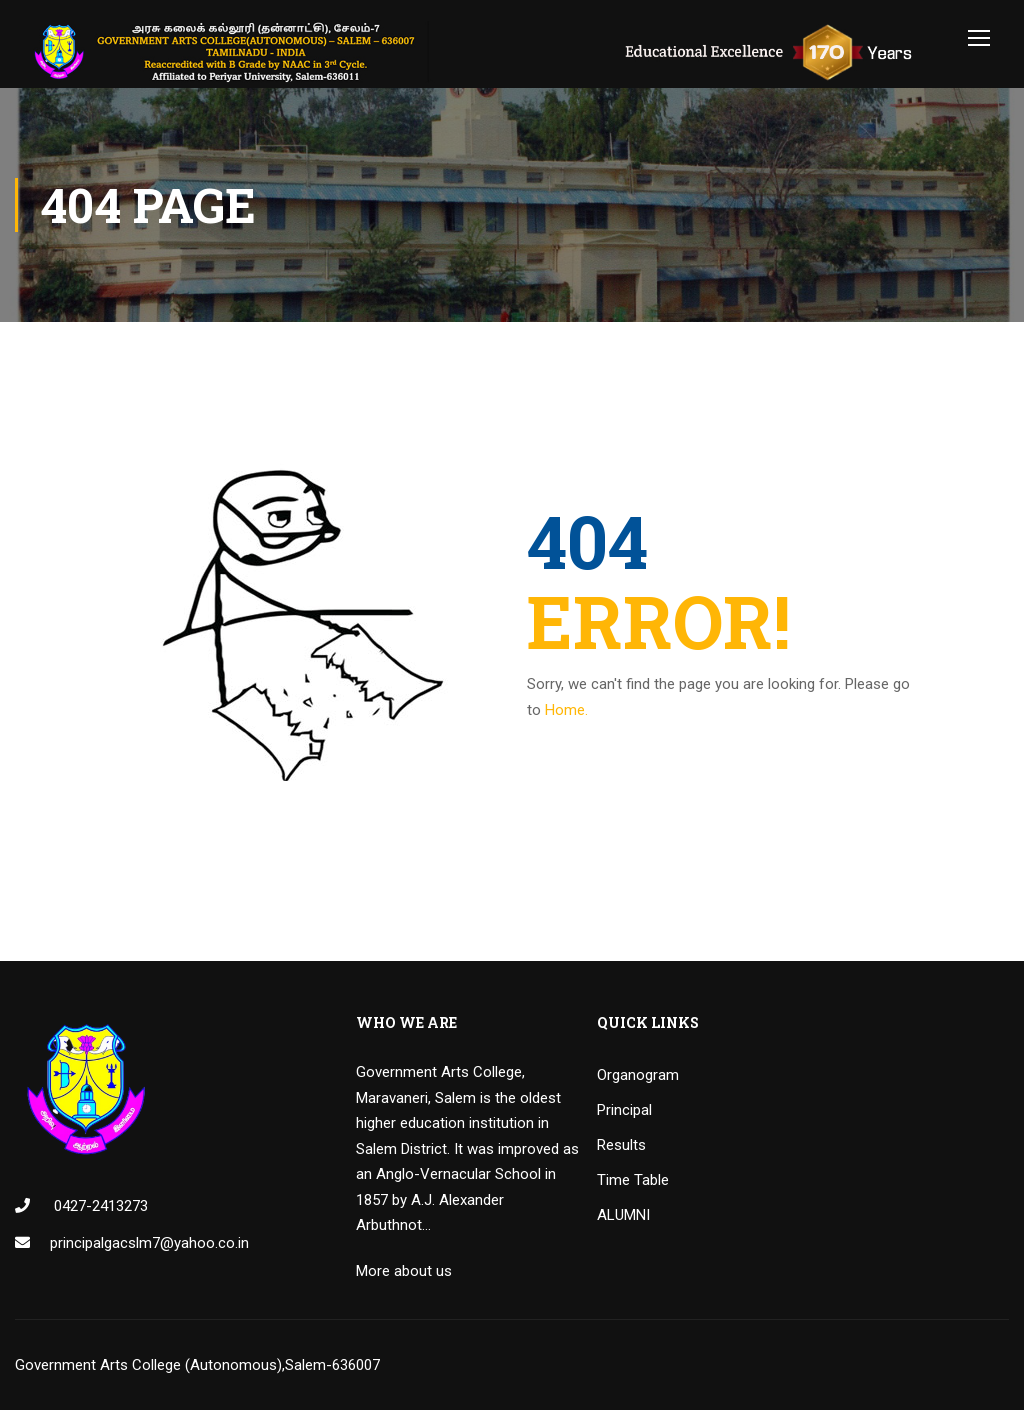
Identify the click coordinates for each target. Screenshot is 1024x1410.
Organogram (638, 1075)
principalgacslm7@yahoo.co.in (149, 1243)
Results (621, 1145)
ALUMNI (623, 1215)
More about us (404, 1271)
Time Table (633, 1180)
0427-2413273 (99, 1206)
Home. (566, 710)
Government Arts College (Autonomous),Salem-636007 (197, 1365)
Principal (624, 1110)
